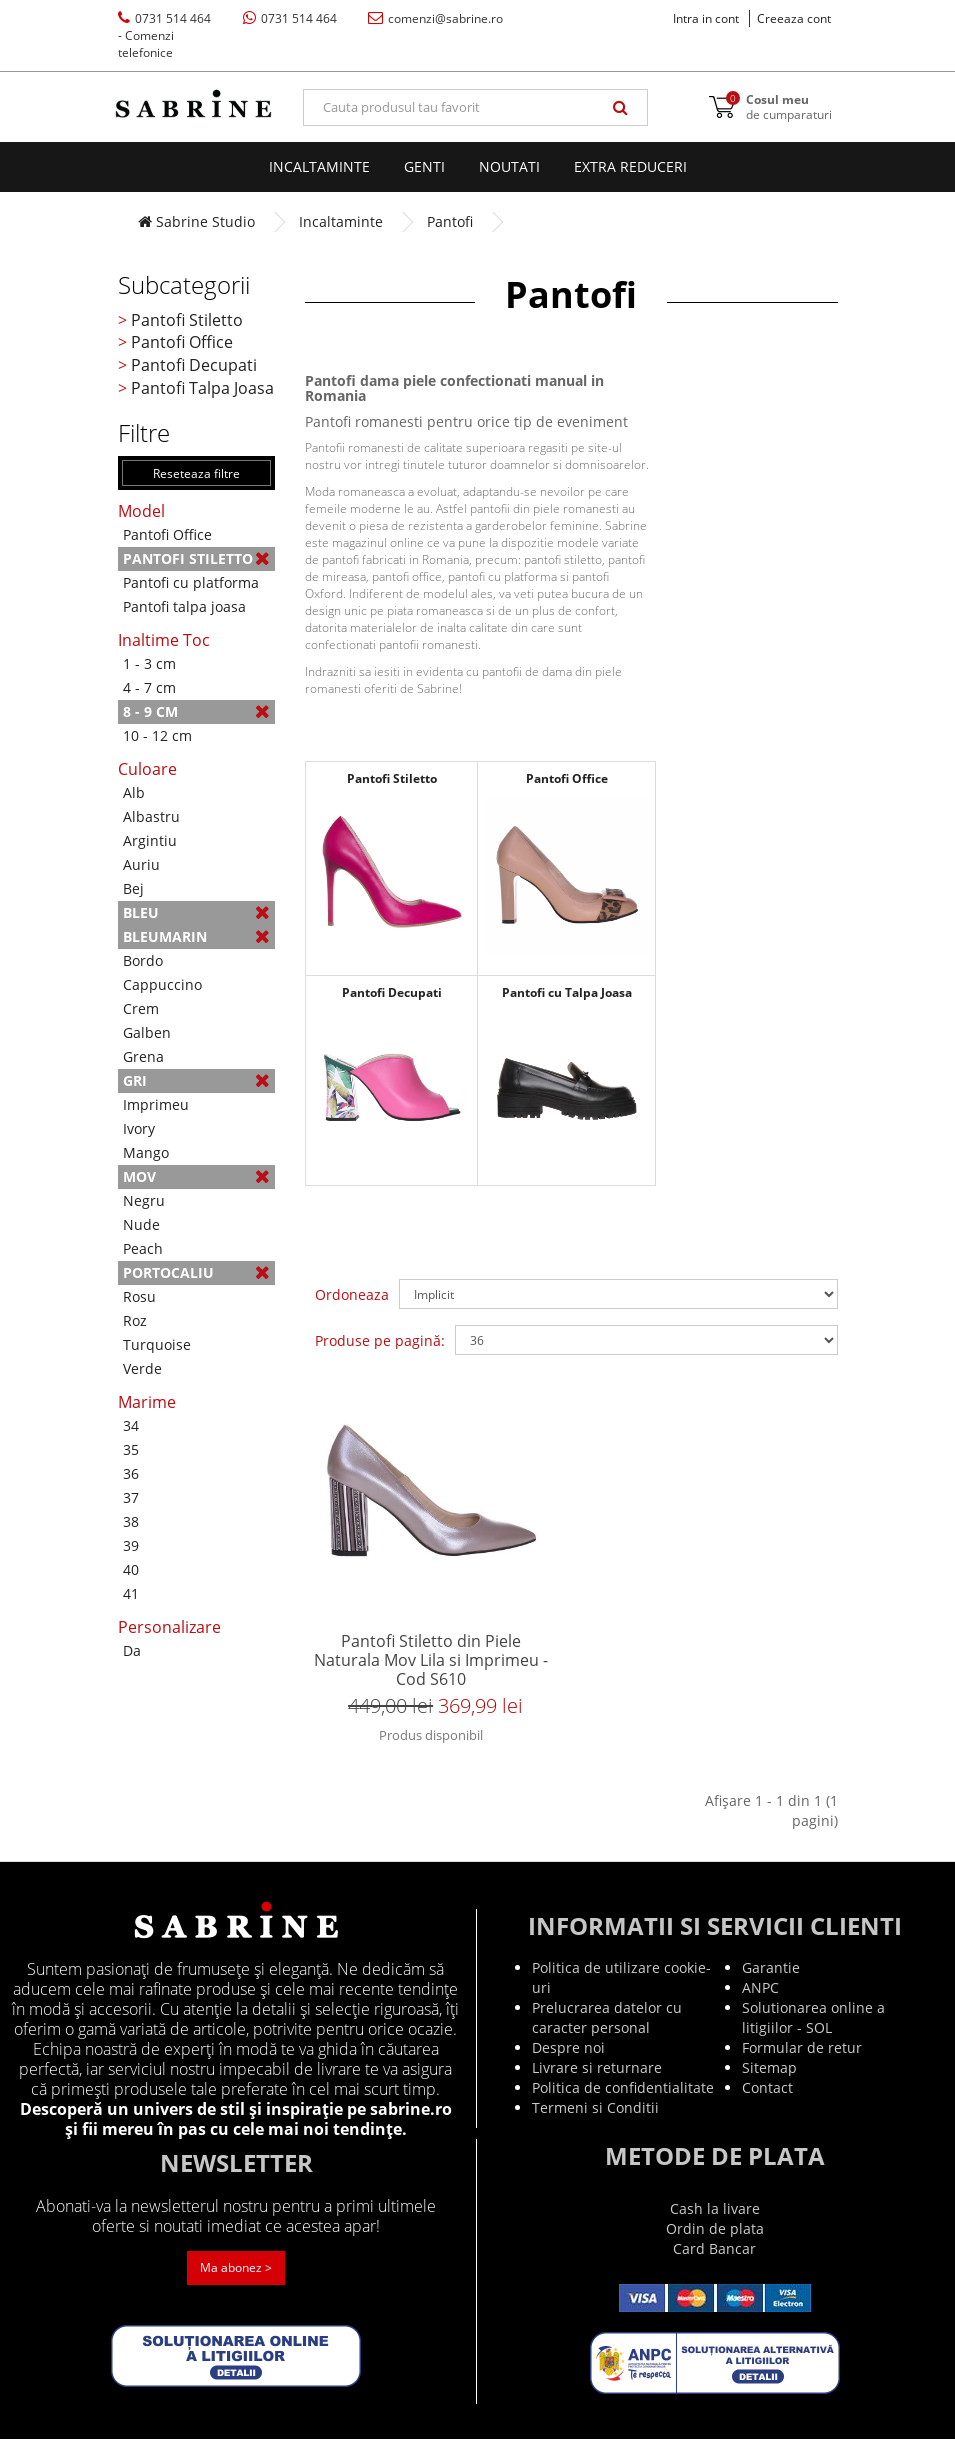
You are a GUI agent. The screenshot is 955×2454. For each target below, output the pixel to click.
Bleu (197, 912)
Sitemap (769, 2082)
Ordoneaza (352, 1294)
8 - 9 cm (197, 711)
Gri (197, 1080)
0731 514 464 (164, 35)
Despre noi (568, 2062)
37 (131, 1497)
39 (131, 1545)
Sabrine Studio (196, 221)
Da (132, 1650)
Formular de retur (802, 2062)
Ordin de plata (715, 2243)
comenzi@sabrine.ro (435, 18)
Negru (144, 1200)
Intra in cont (706, 18)
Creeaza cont (794, 18)
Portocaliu (197, 1272)
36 (131, 1473)
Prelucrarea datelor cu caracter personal (607, 2032)
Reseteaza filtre (196, 473)
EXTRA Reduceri (630, 166)
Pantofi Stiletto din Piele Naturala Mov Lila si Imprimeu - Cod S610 (431, 1668)
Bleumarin (197, 936)
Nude (141, 1224)
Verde (142, 1368)
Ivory (139, 1128)
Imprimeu (156, 1104)
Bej (133, 888)
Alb (134, 792)
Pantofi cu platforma (191, 582)
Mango (146, 1152)
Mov (197, 1176)
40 (131, 1569)
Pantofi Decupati (194, 365)
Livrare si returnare (597, 2082)
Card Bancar (714, 2263)
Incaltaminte (319, 166)
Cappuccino (162, 984)
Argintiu (150, 840)
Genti (424, 166)
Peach (143, 1248)
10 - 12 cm (157, 735)
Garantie (771, 1982)
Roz (135, 1320)
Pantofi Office (182, 342)
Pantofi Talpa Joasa (202, 388)
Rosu (139, 1296)
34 (131, 1425)
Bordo (143, 960)
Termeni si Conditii (595, 2122)
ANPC (760, 2002)
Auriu (141, 864)
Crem (141, 1008)
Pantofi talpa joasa (184, 606)
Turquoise (157, 1344)
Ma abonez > (236, 2283)
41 (131, 1593)
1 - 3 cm (149, 663)
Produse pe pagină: (380, 1340)
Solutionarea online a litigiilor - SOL (813, 2032)
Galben (147, 1032)
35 (131, 1449)
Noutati (509, 166)
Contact (767, 2102)
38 (131, 1521)
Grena (143, 1056)
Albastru (151, 816)
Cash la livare (715, 2223)
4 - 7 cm (149, 687)
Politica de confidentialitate (623, 2102)
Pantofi (450, 221)
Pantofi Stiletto (187, 320)
